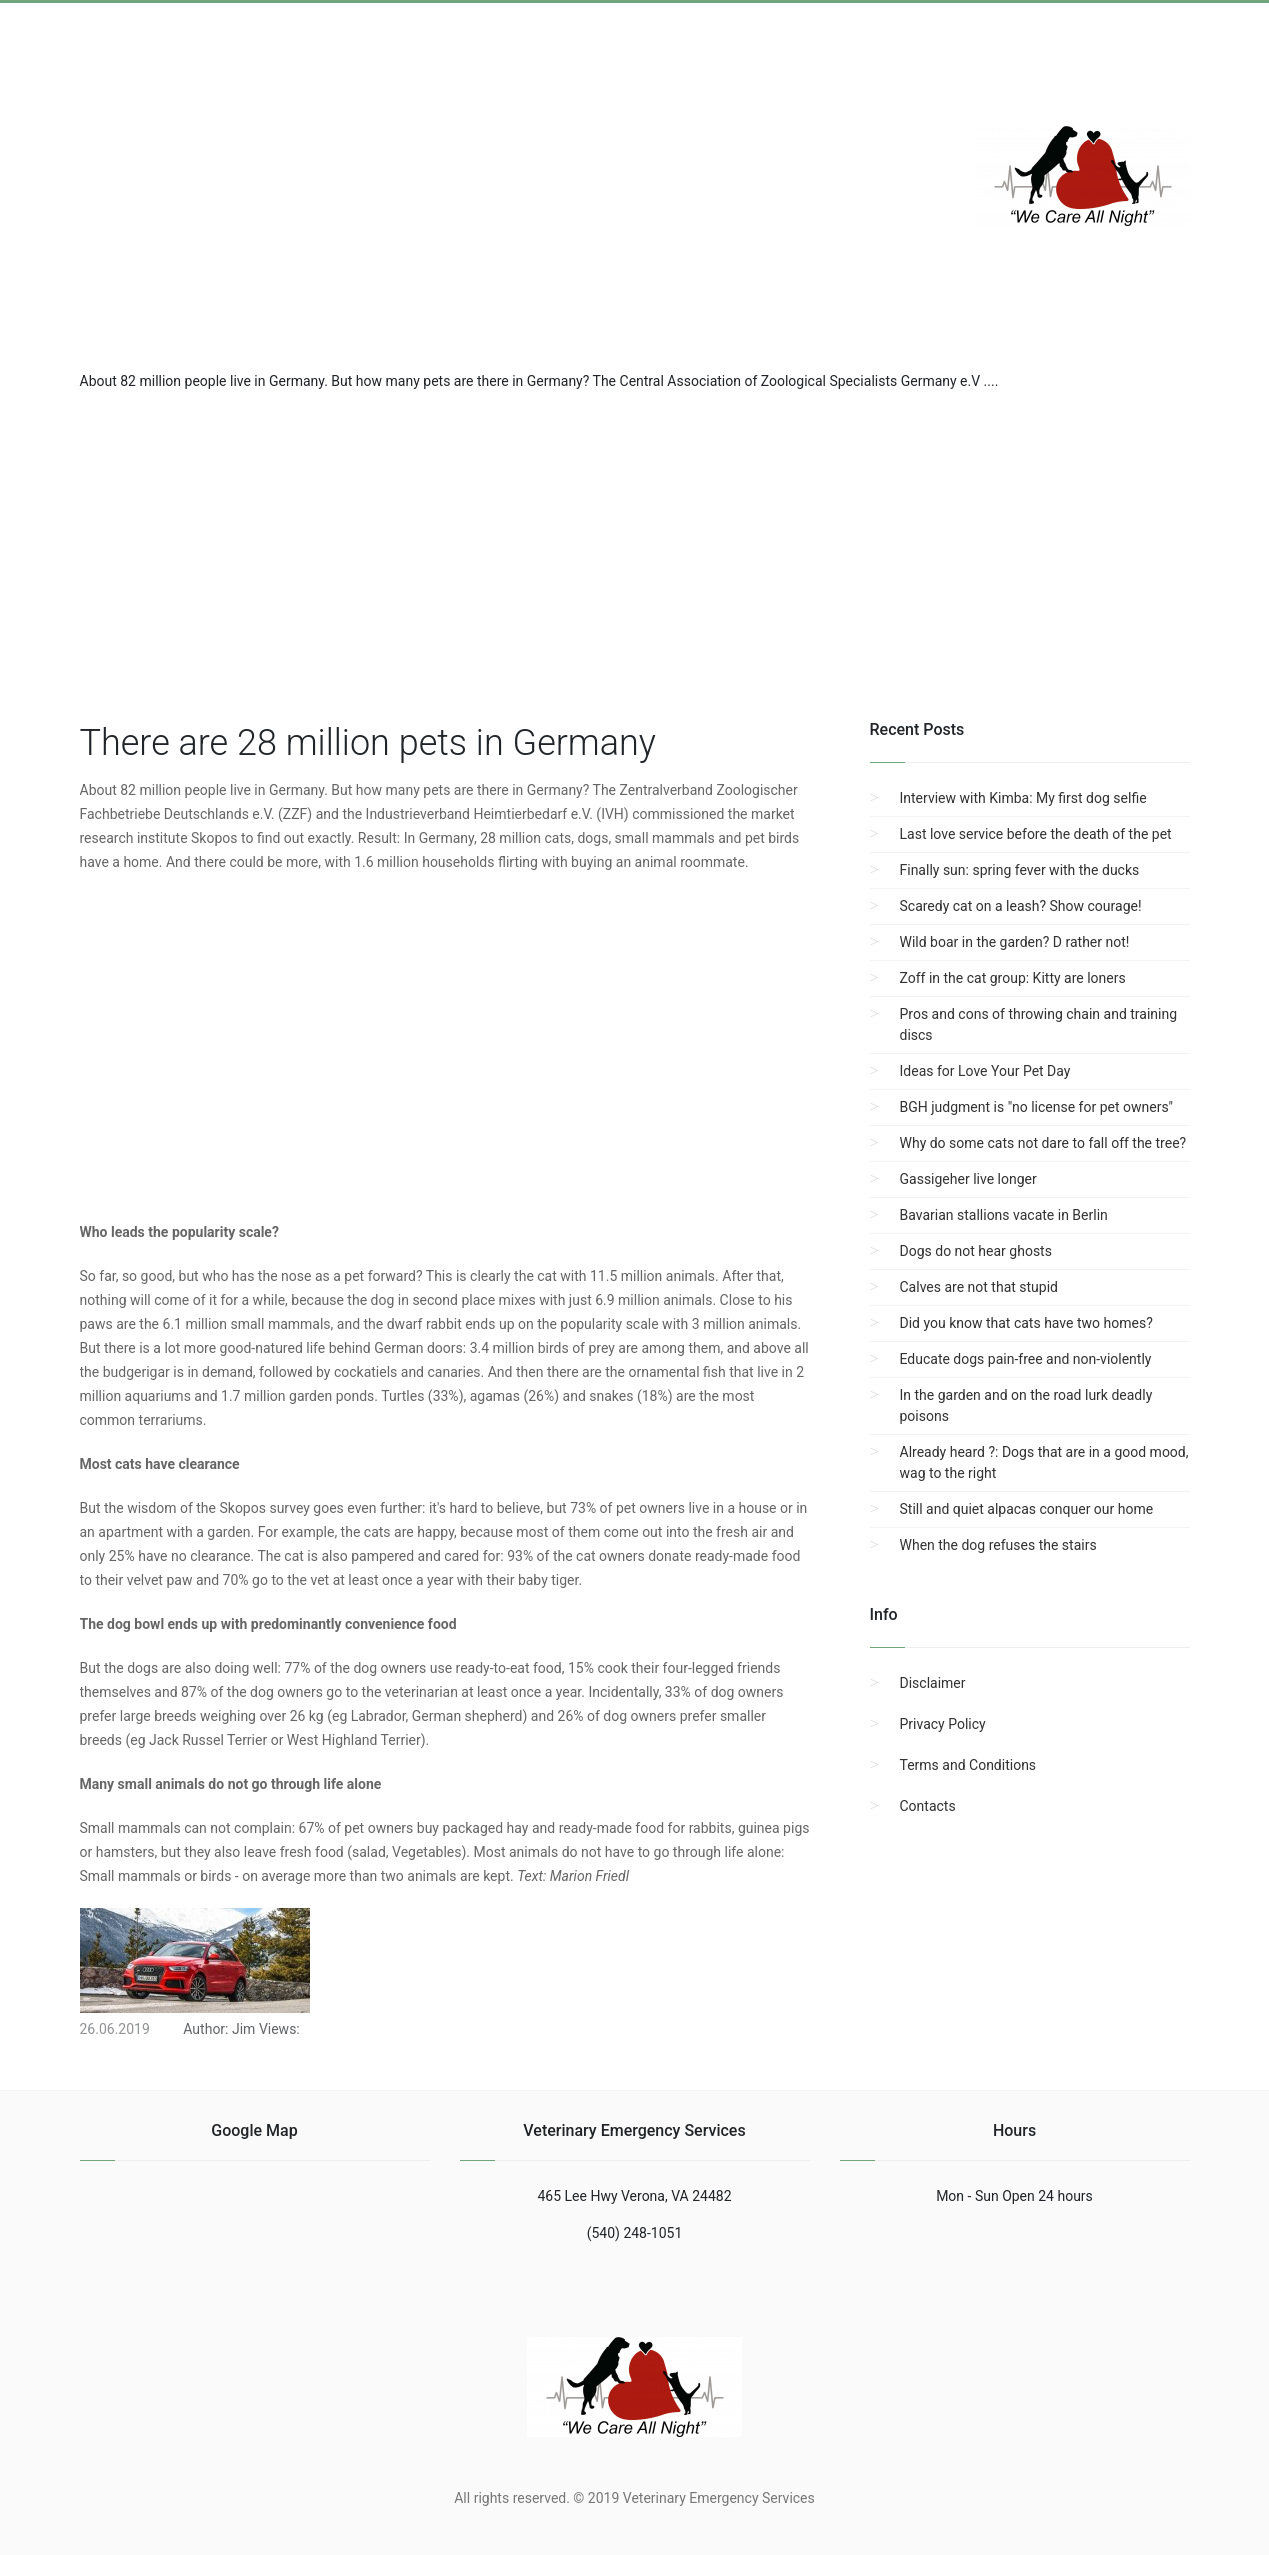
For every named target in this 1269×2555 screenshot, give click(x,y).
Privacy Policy (943, 1724)
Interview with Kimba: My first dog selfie (1023, 798)
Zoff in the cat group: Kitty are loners (1013, 978)
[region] (635, 552)
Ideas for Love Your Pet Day (985, 1071)
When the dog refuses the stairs (998, 1545)
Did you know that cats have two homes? (1026, 1323)
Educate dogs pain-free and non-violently (1026, 1359)
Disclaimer (933, 1683)
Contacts (928, 1806)
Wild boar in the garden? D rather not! (1015, 942)
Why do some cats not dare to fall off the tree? (1043, 1143)
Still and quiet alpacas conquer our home (1027, 1509)
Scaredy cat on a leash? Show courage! (1021, 906)
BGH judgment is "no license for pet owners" (1037, 1107)
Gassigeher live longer (968, 1179)
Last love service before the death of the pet (1036, 834)
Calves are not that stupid (979, 1287)
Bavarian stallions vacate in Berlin (1004, 1215)
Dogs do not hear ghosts (976, 1251)
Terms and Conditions (968, 1765)
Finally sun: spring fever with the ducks (1020, 870)
